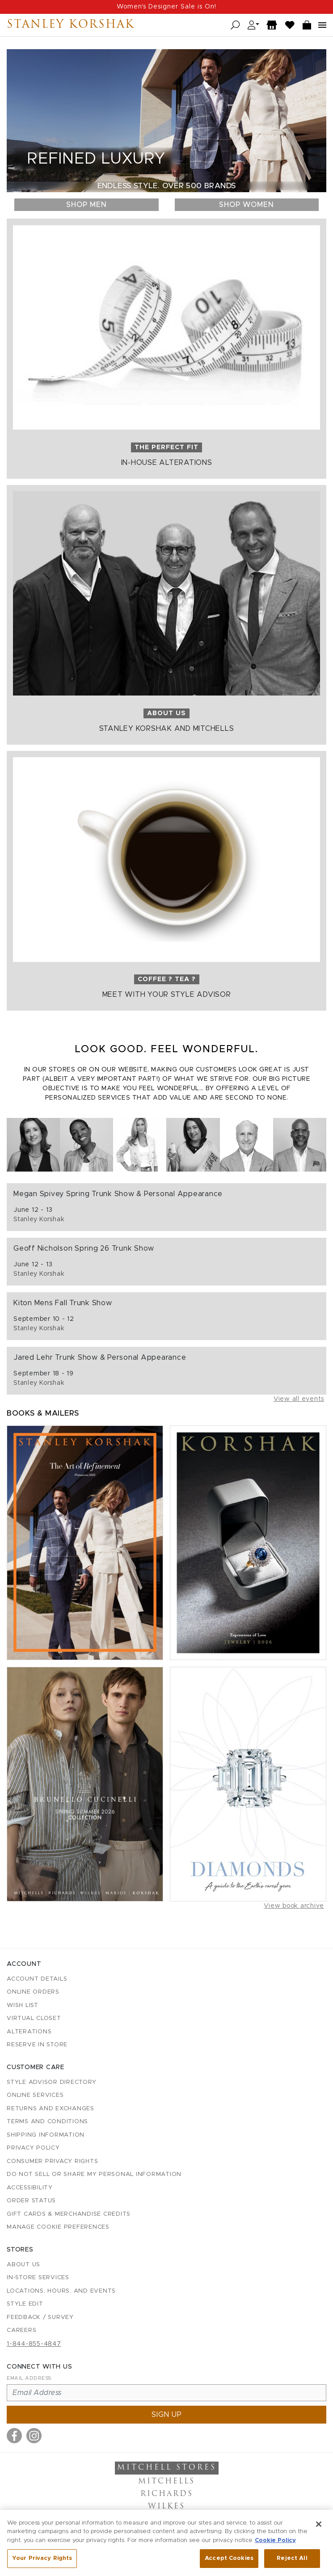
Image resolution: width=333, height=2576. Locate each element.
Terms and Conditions (47, 2122)
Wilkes (166, 2506)
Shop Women (246, 204)
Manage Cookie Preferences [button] (58, 2227)
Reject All (292, 2563)
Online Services (35, 2095)
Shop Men (86, 204)
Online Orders (33, 1992)
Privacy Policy (33, 2148)
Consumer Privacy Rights (52, 2161)
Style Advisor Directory (51, 2082)
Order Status (31, 2201)
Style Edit (25, 2304)
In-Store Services (38, 2278)
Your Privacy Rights (42, 2563)
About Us (23, 2265)
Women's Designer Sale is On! (166, 7)
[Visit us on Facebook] (14, 2435)
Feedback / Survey (40, 2317)
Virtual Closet (34, 2018)
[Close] (319, 2528)
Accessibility (30, 2188)
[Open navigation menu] (322, 25)
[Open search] (235, 25)
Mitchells (166, 2481)
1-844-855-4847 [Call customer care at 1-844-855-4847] (34, 2344)
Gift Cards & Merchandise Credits (69, 2214)
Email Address (29, 2378)
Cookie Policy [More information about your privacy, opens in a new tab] (275, 2544)
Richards (166, 2494)
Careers (21, 2330)
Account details (37, 1979)
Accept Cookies (229, 2563)
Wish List (22, 2005)
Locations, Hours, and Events (61, 2291)
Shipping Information (45, 2135)
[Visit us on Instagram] (34, 2435)
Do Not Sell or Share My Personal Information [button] (94, 2174)
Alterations (29, 2032)
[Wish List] (290, 25)
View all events (299, 1399)
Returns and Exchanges (50, 2109)
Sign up (167, 2414)
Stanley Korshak (71, 25)
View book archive (294, 1906)
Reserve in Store (37, 2045)
